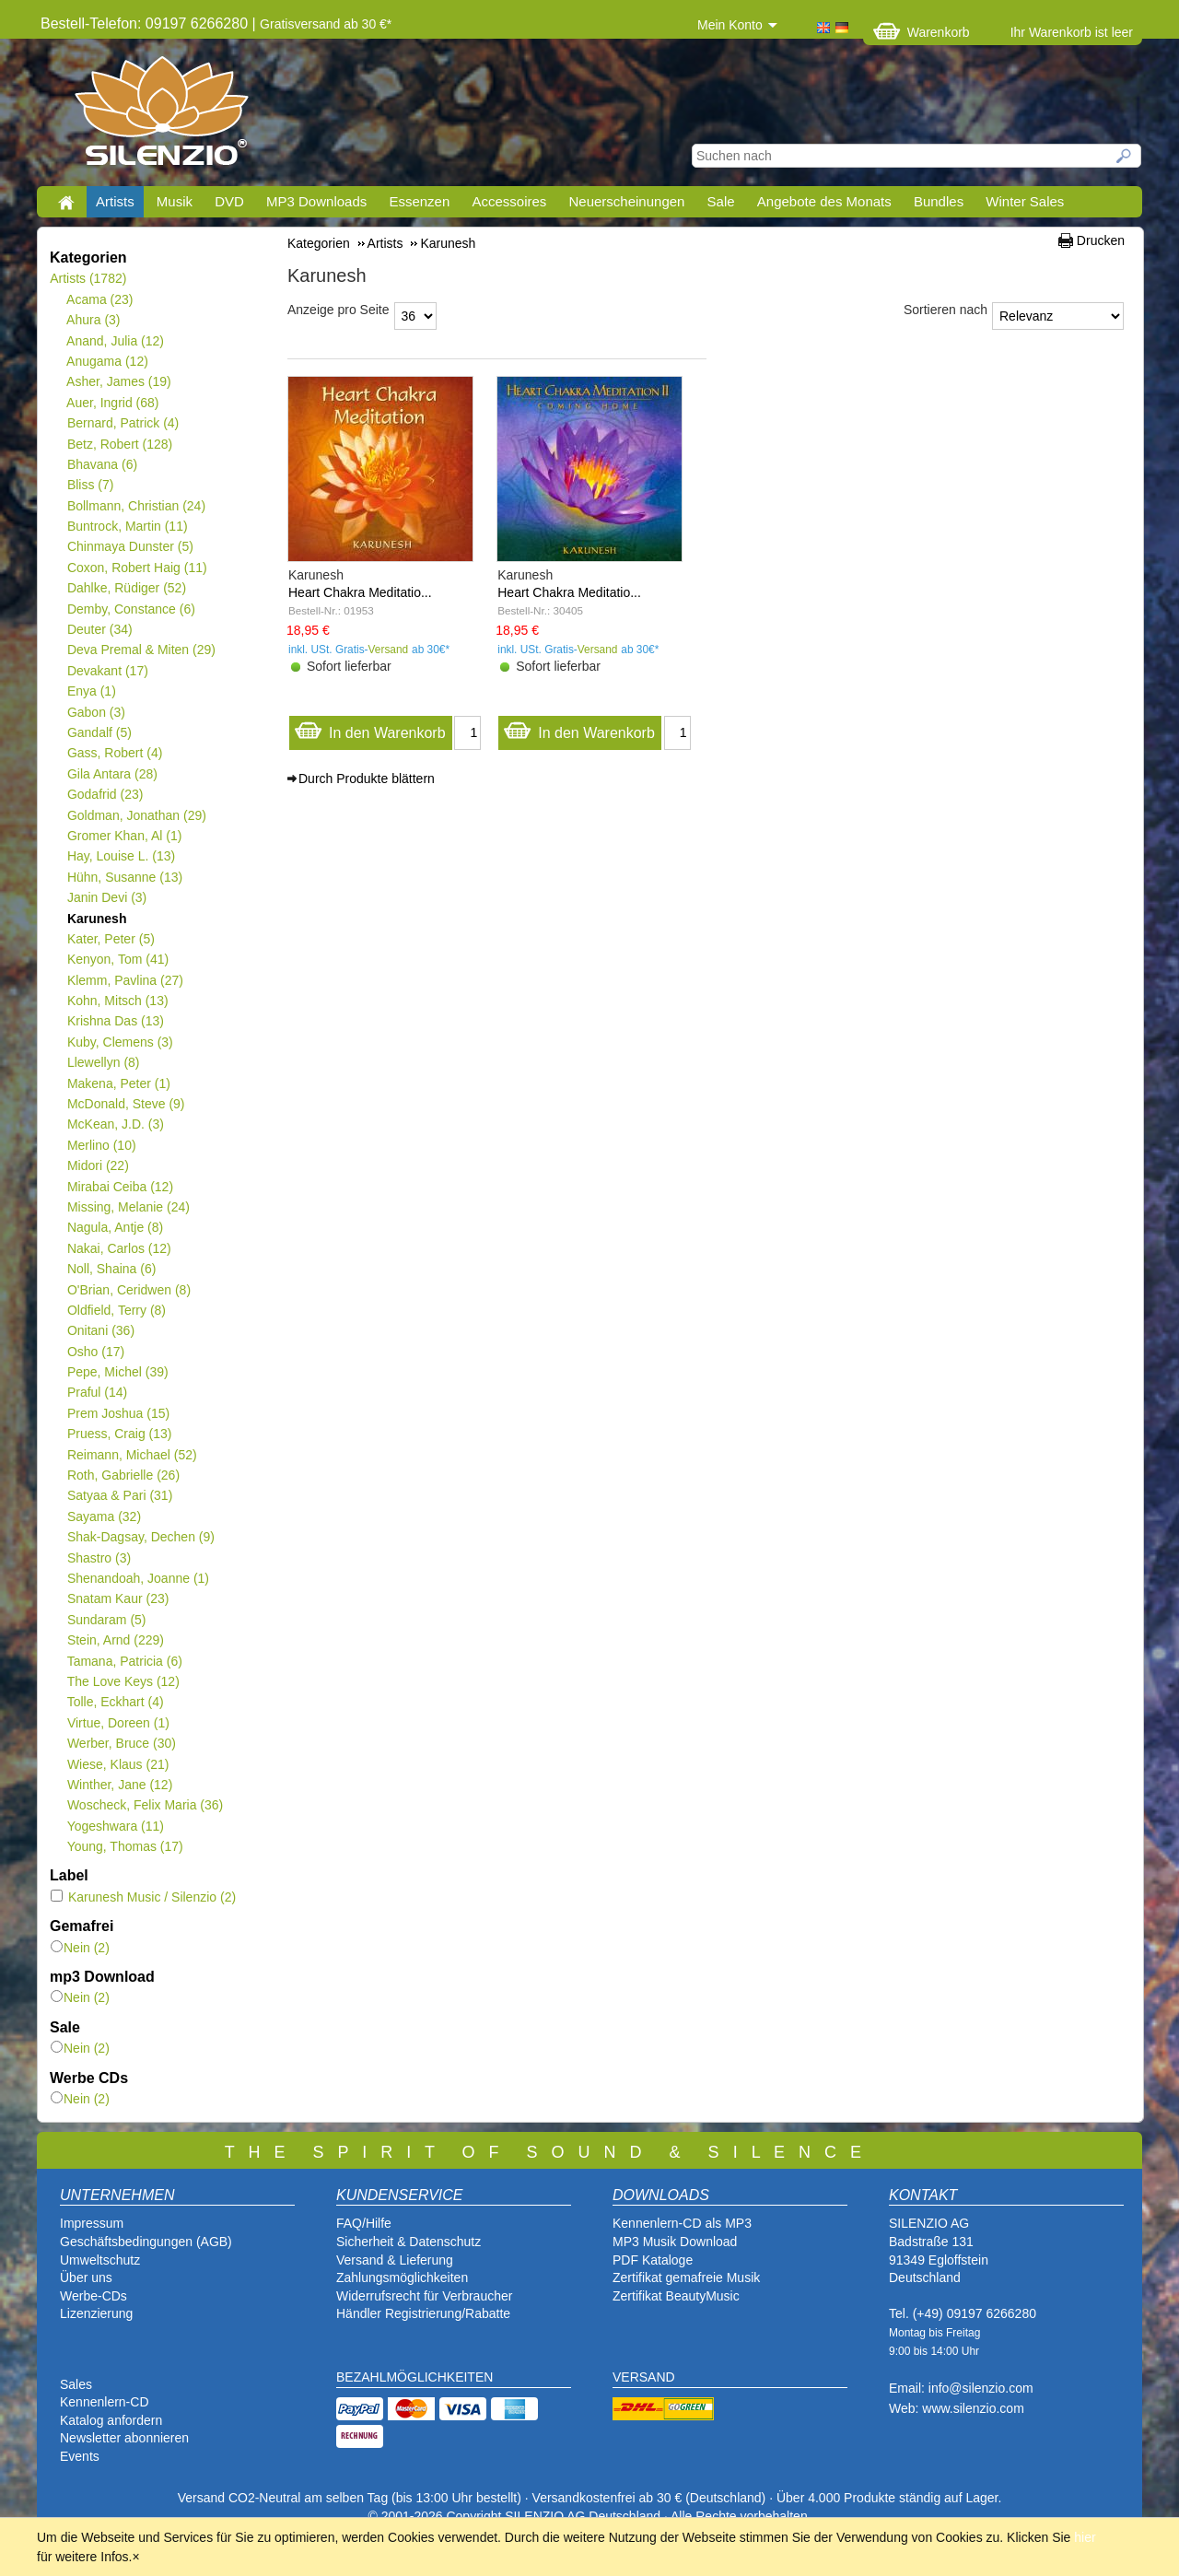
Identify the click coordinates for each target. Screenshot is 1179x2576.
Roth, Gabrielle (123, 1475)
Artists (115, 201)
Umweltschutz (100, 2260)
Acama (100, 299)
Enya (91, 691)
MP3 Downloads (316, 201)
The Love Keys (123, 1681)
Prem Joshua (117, 1413)
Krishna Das (115, 1020)
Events (79, 2456)
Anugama (107, 361)
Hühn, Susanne (124, 877)
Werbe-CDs (93, 2296)
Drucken (1101, 240)
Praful (96, 1392)
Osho (95, 1351)
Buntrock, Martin (127, 526)
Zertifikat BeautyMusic (676, 2296)
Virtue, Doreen (117, 1722)
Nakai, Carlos (118, 1248)
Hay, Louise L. (120, 856)
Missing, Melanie (128, 1207)
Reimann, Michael (131, 1454)
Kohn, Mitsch (117, 1000)
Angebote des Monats (824, 201)
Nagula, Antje (114, 1227)
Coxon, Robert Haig (136, 567)
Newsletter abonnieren (124, 2437)
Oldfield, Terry (116, 1310)
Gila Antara (112, 774)
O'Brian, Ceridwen (128, 1289)
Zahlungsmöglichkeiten (402, 2277)
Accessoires (509, 201)
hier (1084, 2537)
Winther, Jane (119, 1784)
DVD (229, 201)
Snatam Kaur (117, 1598)
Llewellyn (103, 1062)
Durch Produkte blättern (366, 778)
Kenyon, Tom (117, 959)
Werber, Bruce (121, 1743)
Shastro (98, 1558)
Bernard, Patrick (122, 423)
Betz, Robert (119, 444)
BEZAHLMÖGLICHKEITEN (414, 2377)
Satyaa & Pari (119, 1495)
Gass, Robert (114, 752)
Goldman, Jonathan (136, 815)
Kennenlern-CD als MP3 (682, 2223)
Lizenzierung (96, 2313)
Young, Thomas (124, 1846)
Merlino (101, 1145)
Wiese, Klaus (117, 1764)
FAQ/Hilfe (363, 2223)
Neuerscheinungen (627, 201)
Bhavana (101, 464)
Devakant (107, 670)
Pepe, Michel (117, 1371)
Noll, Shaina (111, 1268)
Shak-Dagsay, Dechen (140, 1536)
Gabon (95, 712)
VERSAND (644, 2377)
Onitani (100, 1330)
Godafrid (104, 794)
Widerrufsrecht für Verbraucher (424, 2296)
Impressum (91, 2223)
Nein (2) (80, 1947)
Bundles (938, 201)
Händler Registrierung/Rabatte (423, 2313)
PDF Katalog (649, 2260)
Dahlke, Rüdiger (126, 587)
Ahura (93, 319)
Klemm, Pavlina (124, 980)
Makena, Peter (118, 1083)
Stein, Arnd (115, 1640)
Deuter (99, 629)
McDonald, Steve (125, 1103)
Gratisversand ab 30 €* (325, 24)
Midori (97, 1165)
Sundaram (106, 1619)
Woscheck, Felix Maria (144, 1804)
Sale (721, 201)
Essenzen (419, 201)
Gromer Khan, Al (123, 835)
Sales (76, 2384)
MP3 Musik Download (675, 2241)
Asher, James (118, 381)
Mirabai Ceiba (119, 1186)
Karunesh (96, 918)
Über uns (86, 2277)
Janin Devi (106, 897)
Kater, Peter (110, 938)
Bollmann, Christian (135, 505)
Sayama (103, 1516)
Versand (388, 649)
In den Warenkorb (370, 728)
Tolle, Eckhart (115, 1701)
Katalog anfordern (111, 2420)
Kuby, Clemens (119, 1042)
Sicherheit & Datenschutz (408, 2241)
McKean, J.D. (115, 1124)
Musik (175, 201)
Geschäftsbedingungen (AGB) (146, 2241)
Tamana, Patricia (124, 1661)
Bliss (89, 484)
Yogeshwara (115, 1826)
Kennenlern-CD (104, 2402)
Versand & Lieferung (394, 2260)
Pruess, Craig (119, 1433)
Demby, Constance (130, 609)
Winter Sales (1025, 201)
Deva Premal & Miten (141, 649)
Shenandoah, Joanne (137, 1578)
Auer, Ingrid (112, 402)
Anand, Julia (115, 341)
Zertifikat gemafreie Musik (686, 2277)
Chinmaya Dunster (129, 546)
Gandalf (99, 732)
